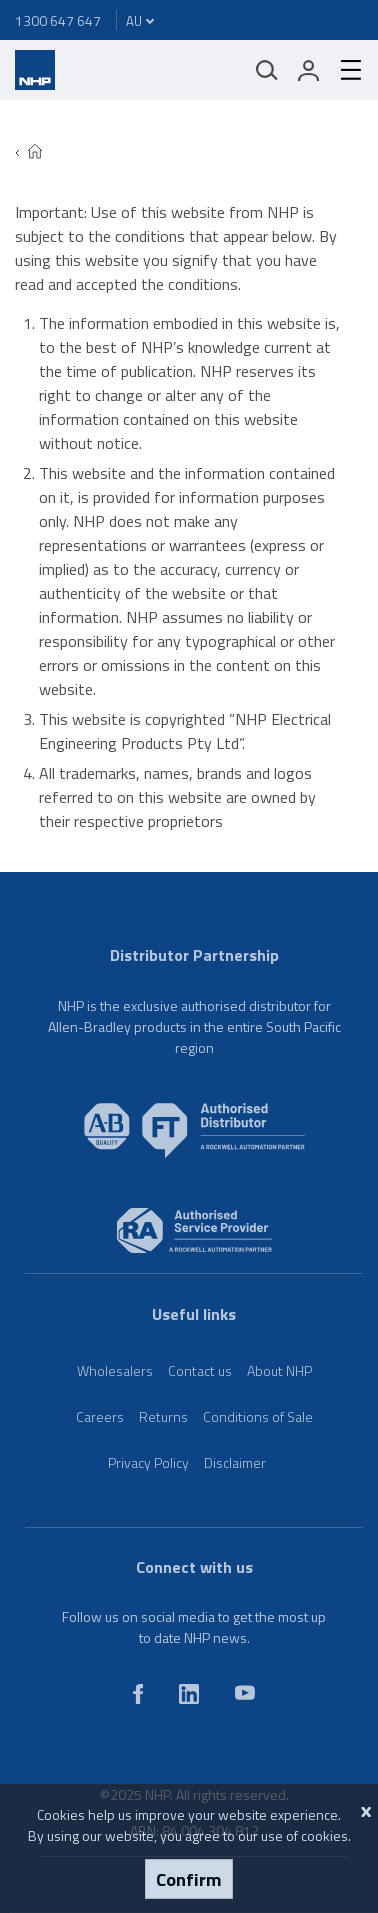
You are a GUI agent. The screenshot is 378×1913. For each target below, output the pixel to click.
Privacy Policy (148, 1462)
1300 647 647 (58, 20)
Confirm (189, 1879)
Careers (100, 1416)
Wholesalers (115, 1370)
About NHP (279, 1370)
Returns (163, 1416)
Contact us (200, 1370)
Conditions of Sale (258, 1416)
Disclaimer (235, 1462)
